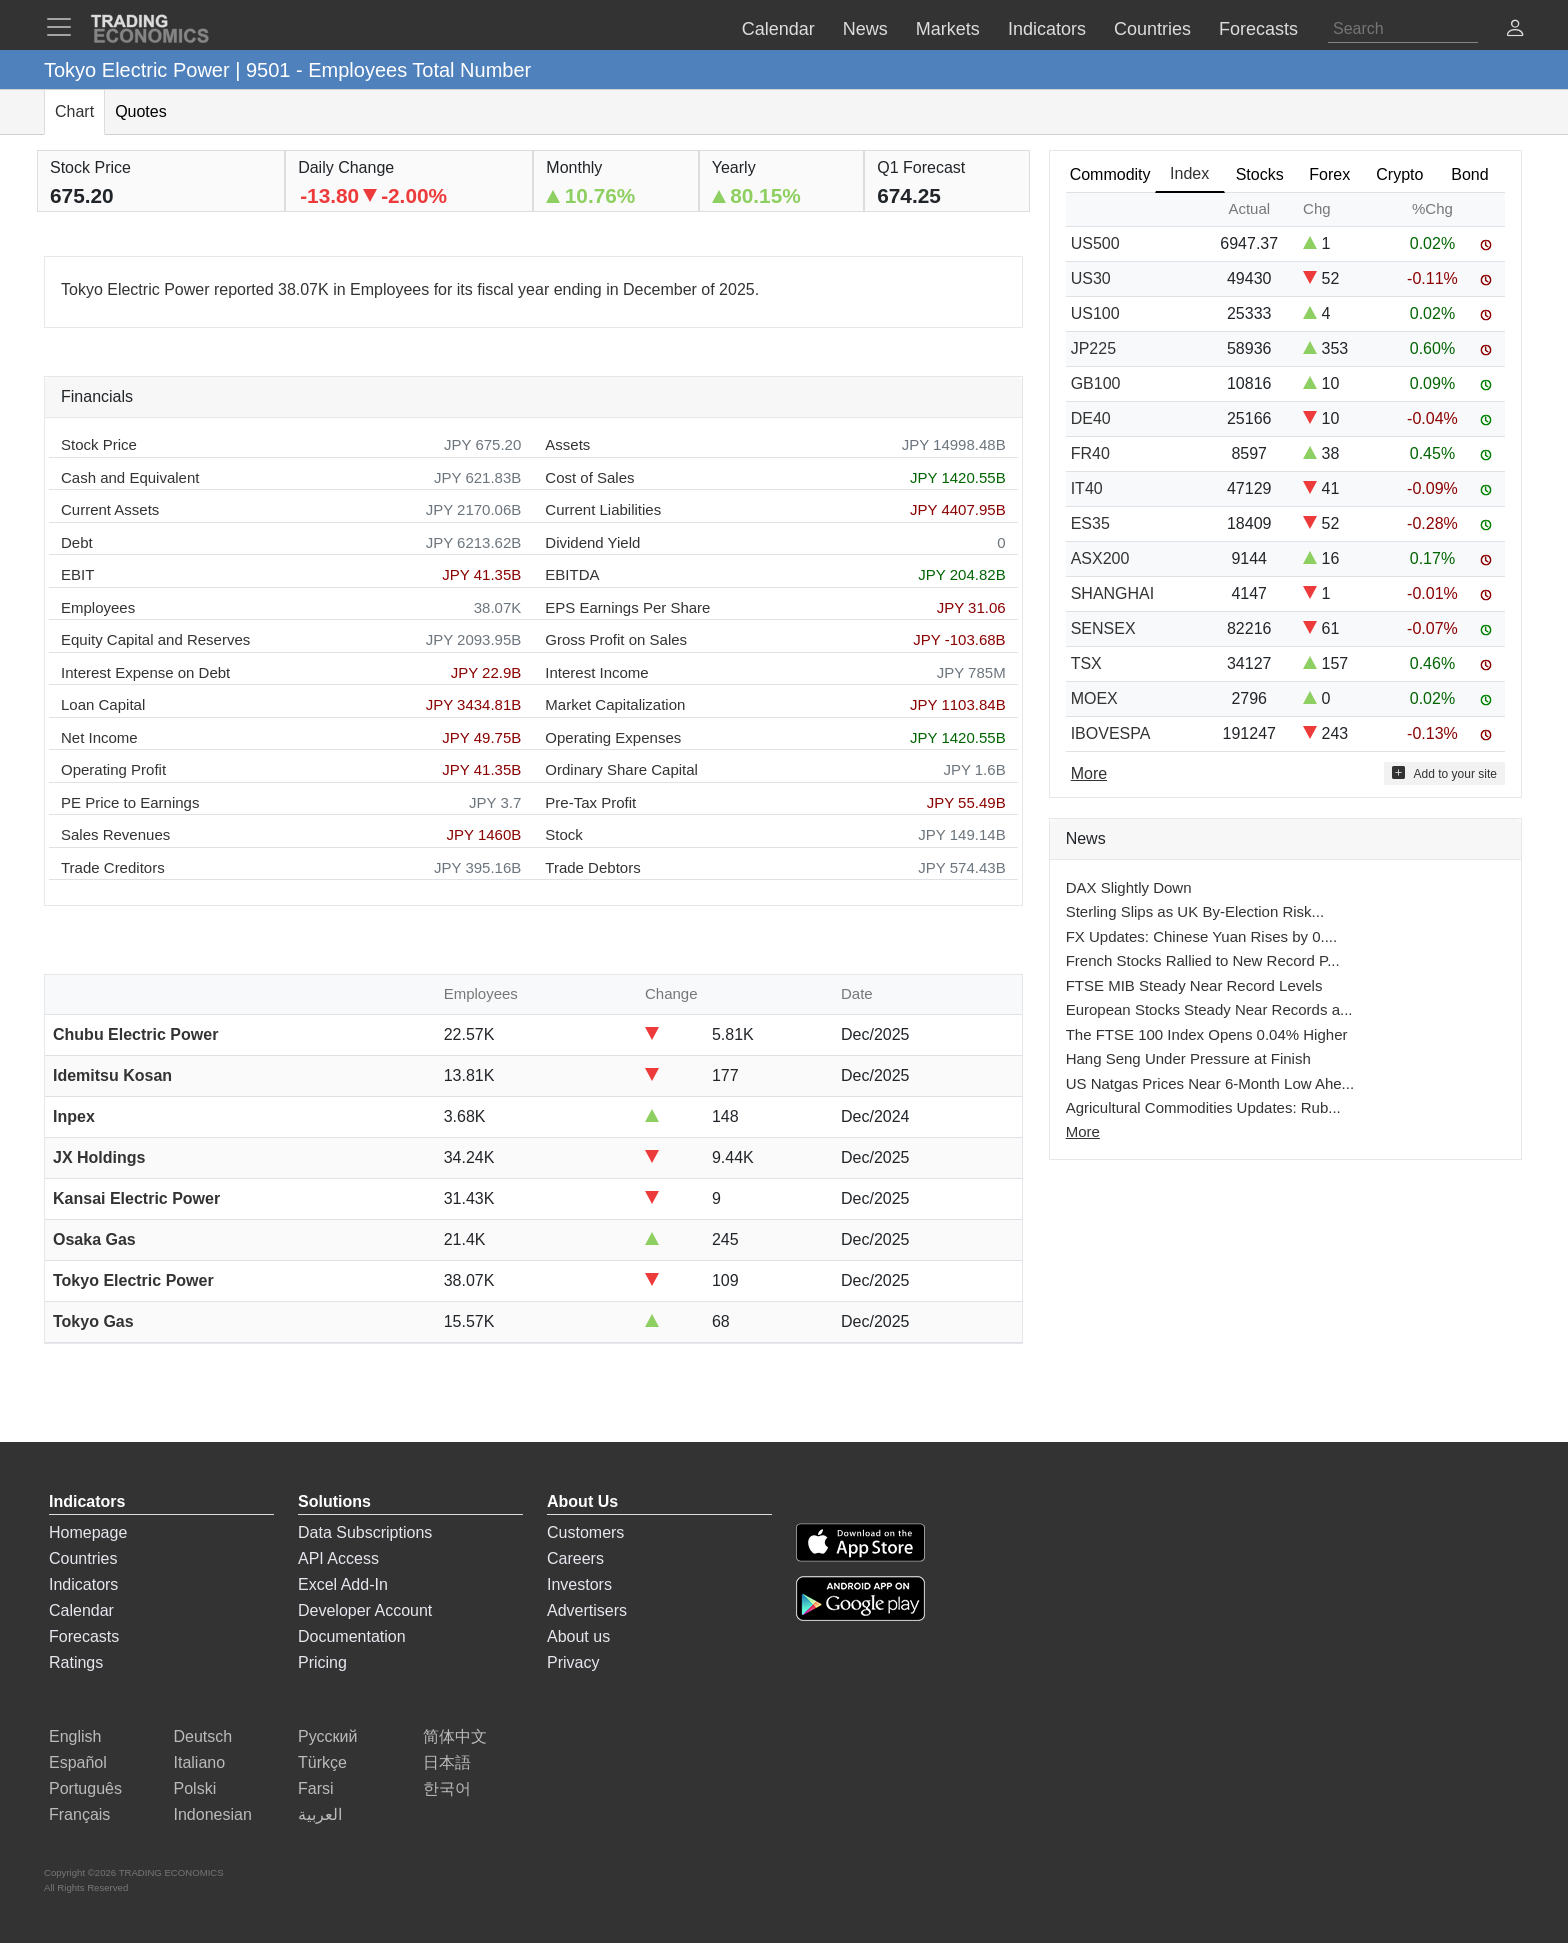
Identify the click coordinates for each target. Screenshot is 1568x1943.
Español (78, 1762)
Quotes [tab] (141, 111)
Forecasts (84, 1636)
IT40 (1087, 488)
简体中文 (455, 1736)
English (75, 1736)
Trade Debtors (592, 867)
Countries (83, 1558)
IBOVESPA (1111, 733)
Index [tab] (1189, 173)
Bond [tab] (1469, 174)
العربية (320, 1814)
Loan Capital (103, 704)
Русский (327, 1736)
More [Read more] (1089, 773)
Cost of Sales (589, 477)
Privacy (573, 1662)
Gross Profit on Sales (616, 639)
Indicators (83, 1584)
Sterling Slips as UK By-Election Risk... (1195, 911)
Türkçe (322, 1762)
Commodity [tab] (1110, 174)
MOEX (1094, 698)
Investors (579, 1584)
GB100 (1096, 383)
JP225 (1093, 348)
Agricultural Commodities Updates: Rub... (1203, 1107)
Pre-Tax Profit (590, 802)
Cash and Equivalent (130, 477)
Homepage (88, 1532)
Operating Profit (113, 769)
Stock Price (99, 444)
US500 (1095, 243)
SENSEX (1103, 628)
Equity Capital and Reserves (155, 639)
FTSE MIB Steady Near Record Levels (1194, 985)
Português (85, 1788)
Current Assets (110, 509)
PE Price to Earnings (130, 802)
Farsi (316, 1788)
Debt (77, 542)
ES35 (1090, 523)
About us (578, 1636)
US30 (1091, 278)
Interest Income (596, 672)
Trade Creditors (113, 867)
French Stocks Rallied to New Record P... (1203, 960)
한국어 (447, 1788)
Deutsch (203, 1736)
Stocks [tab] (1260, 174)
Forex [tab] (1329, 174)
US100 (1095, 313)
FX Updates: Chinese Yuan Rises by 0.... (1202, 936)
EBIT (77, 574)
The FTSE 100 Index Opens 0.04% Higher (1207, 1034)
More (1083, 1131)
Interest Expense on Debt (145, 672)
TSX (1086, 663)
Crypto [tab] (1399, 174)
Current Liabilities (603, 509)
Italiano (200, 1762)
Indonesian (213, 1814)
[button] (1515, 30)
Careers (575, 1558)
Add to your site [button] (1444, 773)
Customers (585, 1532)
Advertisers (587, 1610)
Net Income (99, 737)
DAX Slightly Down (1129, 887)
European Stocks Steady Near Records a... (1209, 1009)
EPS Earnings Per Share (627, 607)
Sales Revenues (115, 834)
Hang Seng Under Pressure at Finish (1188, 1058)
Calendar (81, 1610)
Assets (567, 444)
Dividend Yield (592, 542)
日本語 (447, 1762)
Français (79, 1814)
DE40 (1091, 418)
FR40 (1090, 453)
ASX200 (1100, 558)
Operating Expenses (613, 737)
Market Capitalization (615, 704)
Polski (195, 1788)
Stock (564, 834)
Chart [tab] (74, 111)
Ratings (76, 1662)
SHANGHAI (1113, 593)
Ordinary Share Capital (621, 769)
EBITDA (572, 574)
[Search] (1403, 29)
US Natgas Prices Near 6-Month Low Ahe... (1210, 1083)
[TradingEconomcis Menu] (65, 27)
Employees (98, 607)
